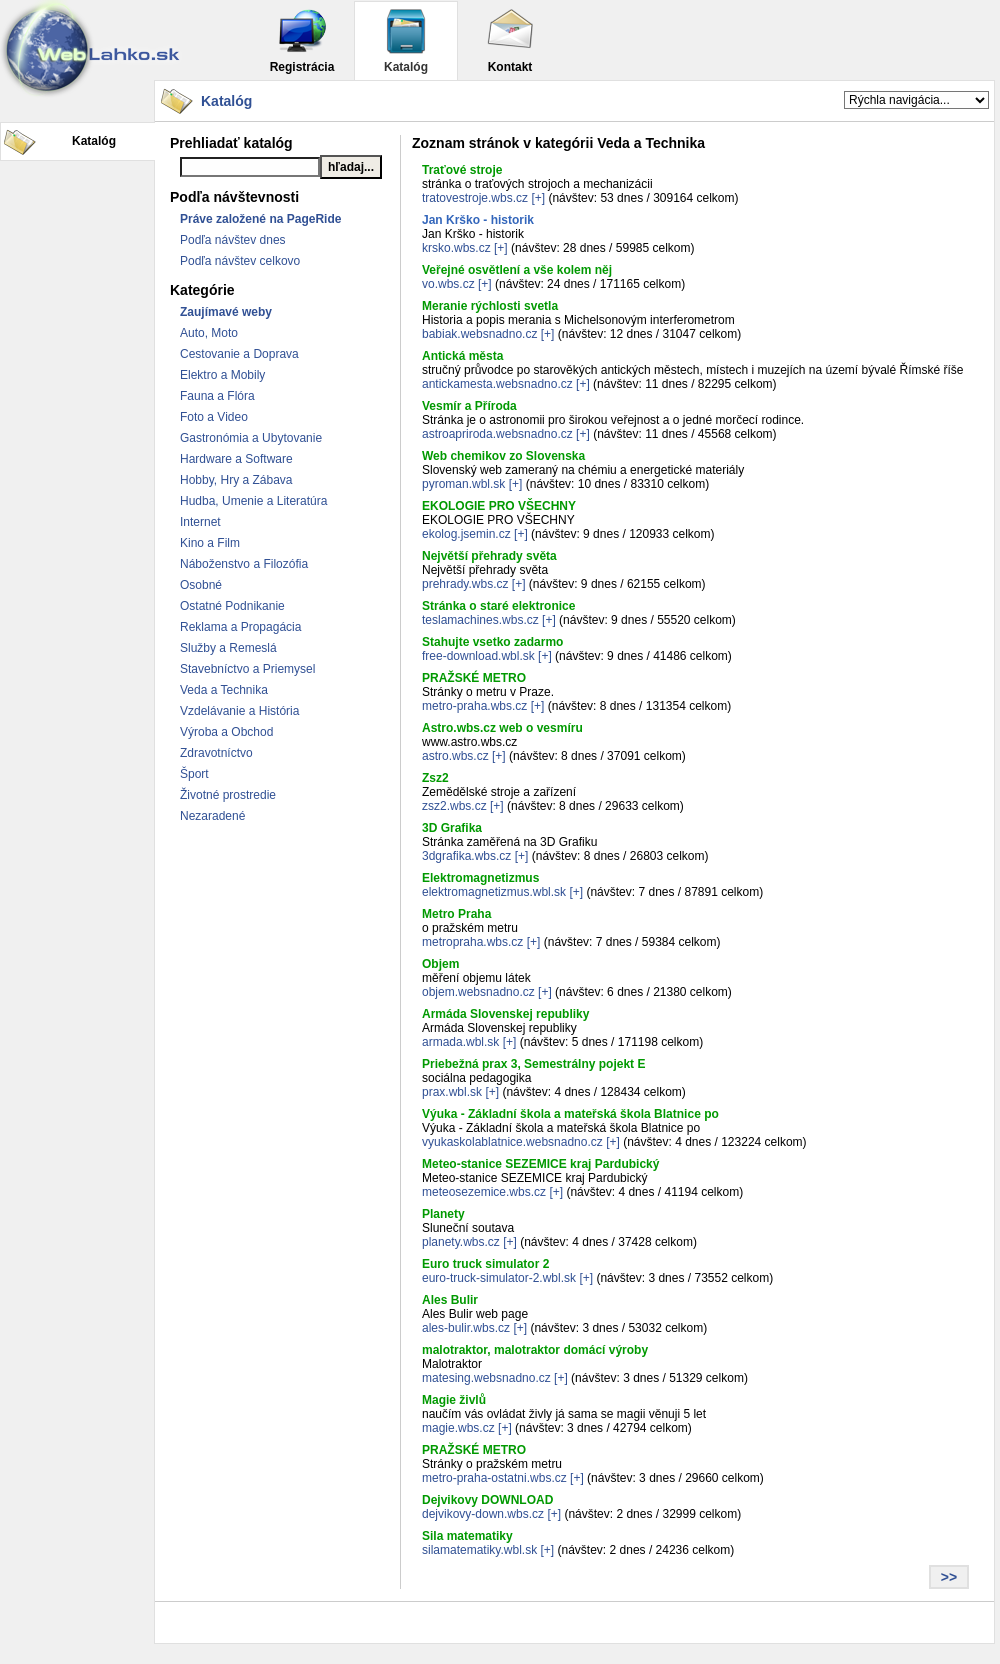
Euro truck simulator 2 (485, 1264)
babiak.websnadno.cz (479, 334)
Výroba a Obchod (226, 732)
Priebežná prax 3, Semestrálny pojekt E (533, 1064)
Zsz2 (435, 778)
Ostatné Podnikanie (232, 606)
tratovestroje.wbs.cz (475, 198)
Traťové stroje (462, 170)
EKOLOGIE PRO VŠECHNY (499, 506)
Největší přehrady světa (489, 556)
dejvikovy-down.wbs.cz (483, 1514)
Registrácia (302, 40)
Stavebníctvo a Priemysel (247, 669)
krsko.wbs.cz (456, 248)
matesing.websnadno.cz (486, 1378)
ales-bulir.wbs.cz (466, 1328)
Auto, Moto (209, 333)
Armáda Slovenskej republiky (505, 1014)
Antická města (462, 356)
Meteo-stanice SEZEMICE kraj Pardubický (540, 1164)
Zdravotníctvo (216, 753)
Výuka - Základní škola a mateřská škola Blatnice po (570, 1114)
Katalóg (406, 40)
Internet (200, 522)
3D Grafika (452, 828)
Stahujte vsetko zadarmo (492, 642)
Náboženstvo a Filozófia (244, 564)
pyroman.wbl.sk (463, 484)
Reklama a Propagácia (240, 627)
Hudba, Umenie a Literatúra (253, 501)
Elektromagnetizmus (480, 878)
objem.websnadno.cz (478, 992)
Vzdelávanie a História (239, 711)
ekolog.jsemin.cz (466, 534)
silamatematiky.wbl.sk (479, 1550)
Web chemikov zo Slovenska (503, 456)
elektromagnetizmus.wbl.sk (494, 892)
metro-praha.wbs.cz (474, 706)
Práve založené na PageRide (260, 219)
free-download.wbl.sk (478, 656)
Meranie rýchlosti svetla (490, 306)
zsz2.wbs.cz (454, 806)
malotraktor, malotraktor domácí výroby (535, 1350)
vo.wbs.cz (448, 284)
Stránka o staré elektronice (498, 606)
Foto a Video (214, 417)
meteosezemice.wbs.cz (484, 1192)
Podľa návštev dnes (233, 240)
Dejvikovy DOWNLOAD (487, 1500)
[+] (538, 198)
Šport (194, 774)
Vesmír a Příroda (469, 406)
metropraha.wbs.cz (472, 942)
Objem (440, 964)
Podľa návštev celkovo (240, 261)
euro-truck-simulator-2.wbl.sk (499, 1278)
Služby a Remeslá (228, 648)
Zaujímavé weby (226, 312)
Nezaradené (212, 816)
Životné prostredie (228, 795)
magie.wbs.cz (458, 1428)
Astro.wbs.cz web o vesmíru (502, 728)
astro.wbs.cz (455, 756)
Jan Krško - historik (478, 220)
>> (949, 1577)
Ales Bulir (450, 1300)
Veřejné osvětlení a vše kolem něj (517, 270)
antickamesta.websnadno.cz (497, 384)
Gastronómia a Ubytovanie (251, 438)
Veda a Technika (224, 690)
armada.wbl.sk (460, 1042)
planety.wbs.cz (461, 1242)
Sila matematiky (467, 1536)
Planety (443, 1214)
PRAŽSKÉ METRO (474, 678)
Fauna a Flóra (217, 396)
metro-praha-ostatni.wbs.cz (494, 1478)
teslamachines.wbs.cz (480, 620)
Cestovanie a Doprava (239, 354)
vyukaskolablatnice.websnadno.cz (512, 1142)
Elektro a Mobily (222, 375)
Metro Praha (456, 914)
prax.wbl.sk (452, 1092)
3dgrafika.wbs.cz (466, 856)
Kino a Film (210, 543)
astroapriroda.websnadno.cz (497, 434)
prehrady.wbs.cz (465, 584)
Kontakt (510, 40)
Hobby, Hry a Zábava (236, 480)
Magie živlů (454, 1400)
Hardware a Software (236, 459)
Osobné (201, 585)
